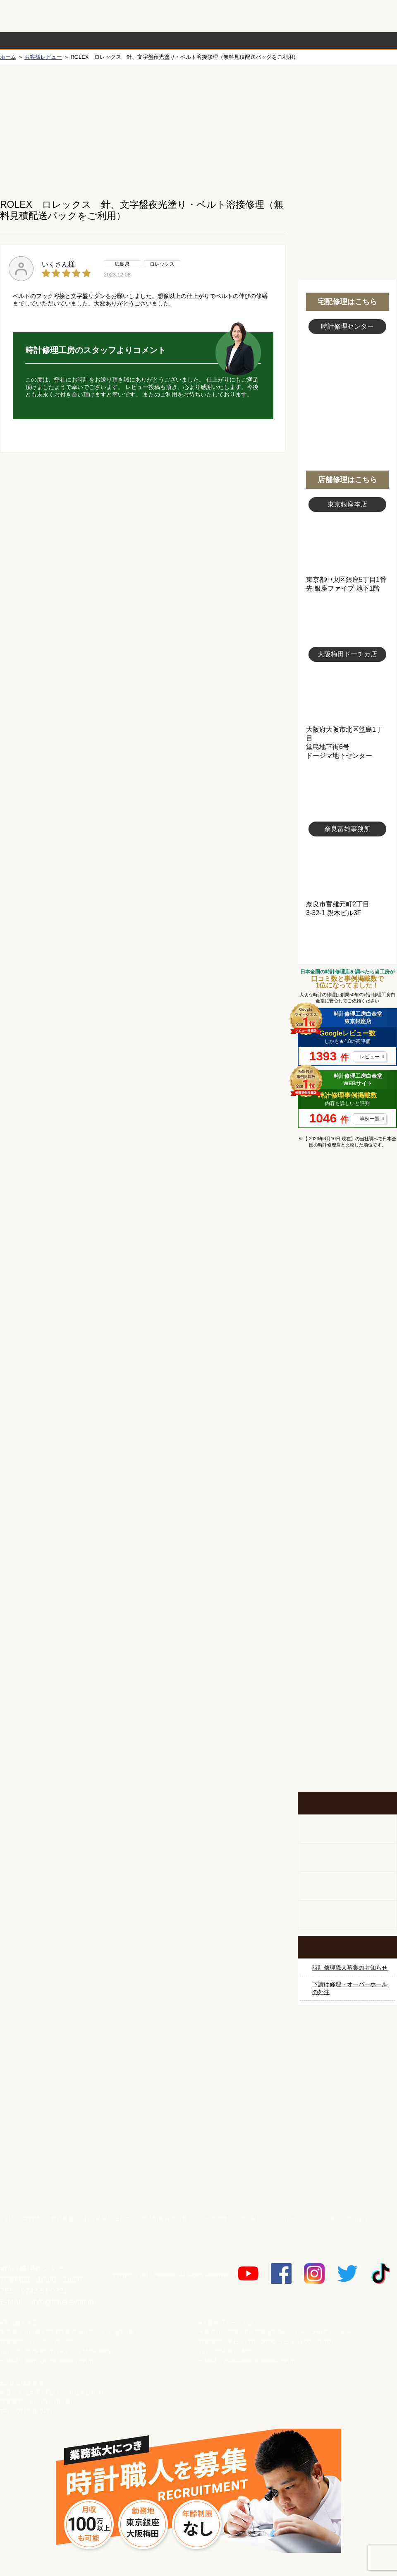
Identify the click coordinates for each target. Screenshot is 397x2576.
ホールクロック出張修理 (347, 1857)
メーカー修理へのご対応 (230, 2218)
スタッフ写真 (347, 379)
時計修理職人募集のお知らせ (349, 1967)
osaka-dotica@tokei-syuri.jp (259, 2360)
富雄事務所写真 (347, 868)
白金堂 (347, 2151)
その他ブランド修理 (347, 1545)
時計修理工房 (33, 2251)
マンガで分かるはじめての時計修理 (347, 1189)
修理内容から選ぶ (164, 40)
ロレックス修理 (347, 1235)
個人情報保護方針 (164, 2218)
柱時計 (347, 1829)
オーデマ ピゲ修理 (347, 1514)
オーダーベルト (347, 1915)
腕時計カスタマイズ (347, 1886)
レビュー (370, 1057)
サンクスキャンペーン (347, 2064)
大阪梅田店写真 (347, 693)
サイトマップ (364, 2218)
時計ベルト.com (347, 2179)
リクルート (287, 2218)
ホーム (8, 57)
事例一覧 (370, 1119)
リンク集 (324, 2218)
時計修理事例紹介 (296, 40)
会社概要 (62, 2218)
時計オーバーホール (347, 1576)
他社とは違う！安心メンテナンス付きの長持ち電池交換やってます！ (347, 1653)
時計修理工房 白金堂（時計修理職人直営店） (33, 20)
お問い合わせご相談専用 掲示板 (347, 1707)
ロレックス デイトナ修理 (347, 1266)
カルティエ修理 (347, 1328)
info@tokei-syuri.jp (62, 2302)
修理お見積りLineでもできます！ (293, 16)
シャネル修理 (347, 1483)
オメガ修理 (347, 1297)
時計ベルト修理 (347, 1607)
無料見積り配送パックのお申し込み (142, 517)
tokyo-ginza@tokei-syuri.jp (59, 2360)
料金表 (230, 40)
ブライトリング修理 (347, 1452)
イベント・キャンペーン (347, 1760)
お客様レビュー (43, 57)
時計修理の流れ (33, 40)
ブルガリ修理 (347, 1390)
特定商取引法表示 (107, 2218)
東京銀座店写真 (347, 544)
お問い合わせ (361, 16)
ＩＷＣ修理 (347, 1421)
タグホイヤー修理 (347, 1359)
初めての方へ (347, 124)
